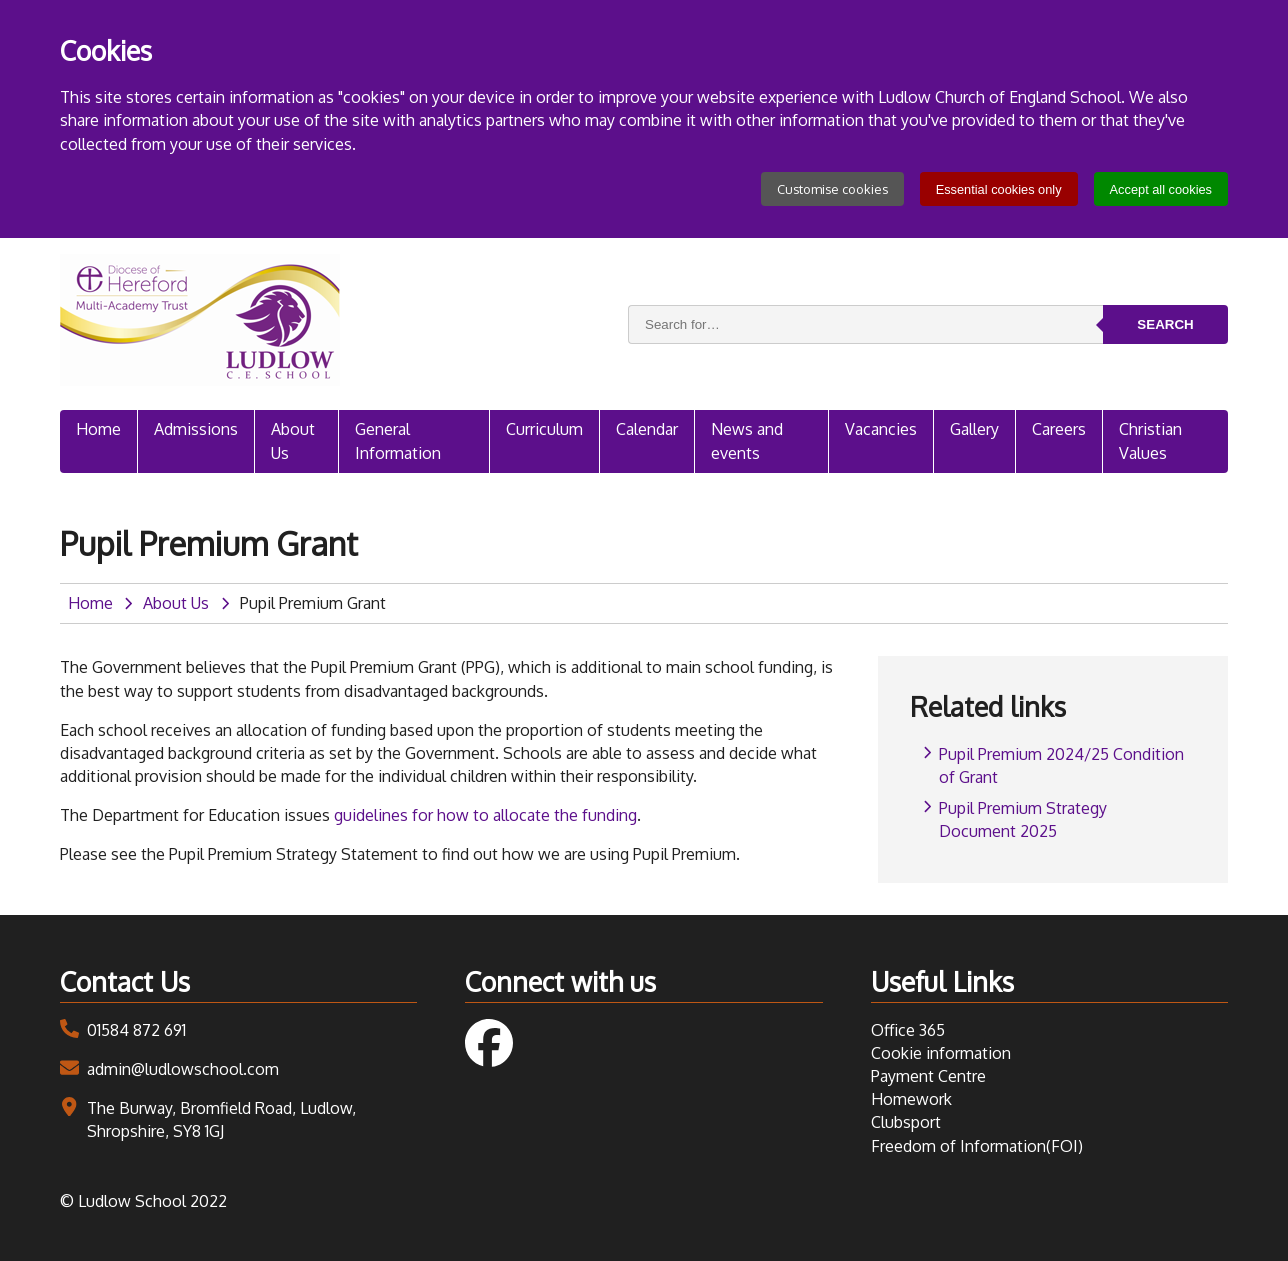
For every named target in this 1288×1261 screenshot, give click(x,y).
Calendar (647, 429)
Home (98, 429)
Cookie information (941, 1053)
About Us (293, 440)
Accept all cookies (1161, 189)
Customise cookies (832, 189)
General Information (398, 440)
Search (1165, 324)
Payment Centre (928, 1076)
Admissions (196, 429)
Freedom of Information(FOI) (977, 1146)
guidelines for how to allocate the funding (485, 815)
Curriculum (544, 429)
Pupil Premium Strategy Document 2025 (1023, 819)
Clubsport (906, 1122)
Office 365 (908, 1030)
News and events (747, 440)
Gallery (974, 429)
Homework (911, 1099)
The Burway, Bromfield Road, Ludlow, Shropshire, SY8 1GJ (221, 1119)
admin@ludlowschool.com (183, 1069)
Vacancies (881, 429)
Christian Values (1150, 440)
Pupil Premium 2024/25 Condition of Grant (1061, 765)
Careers (1059, 429)
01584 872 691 (136, 1030)
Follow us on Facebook (489, 1043)
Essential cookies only (999, 189)
